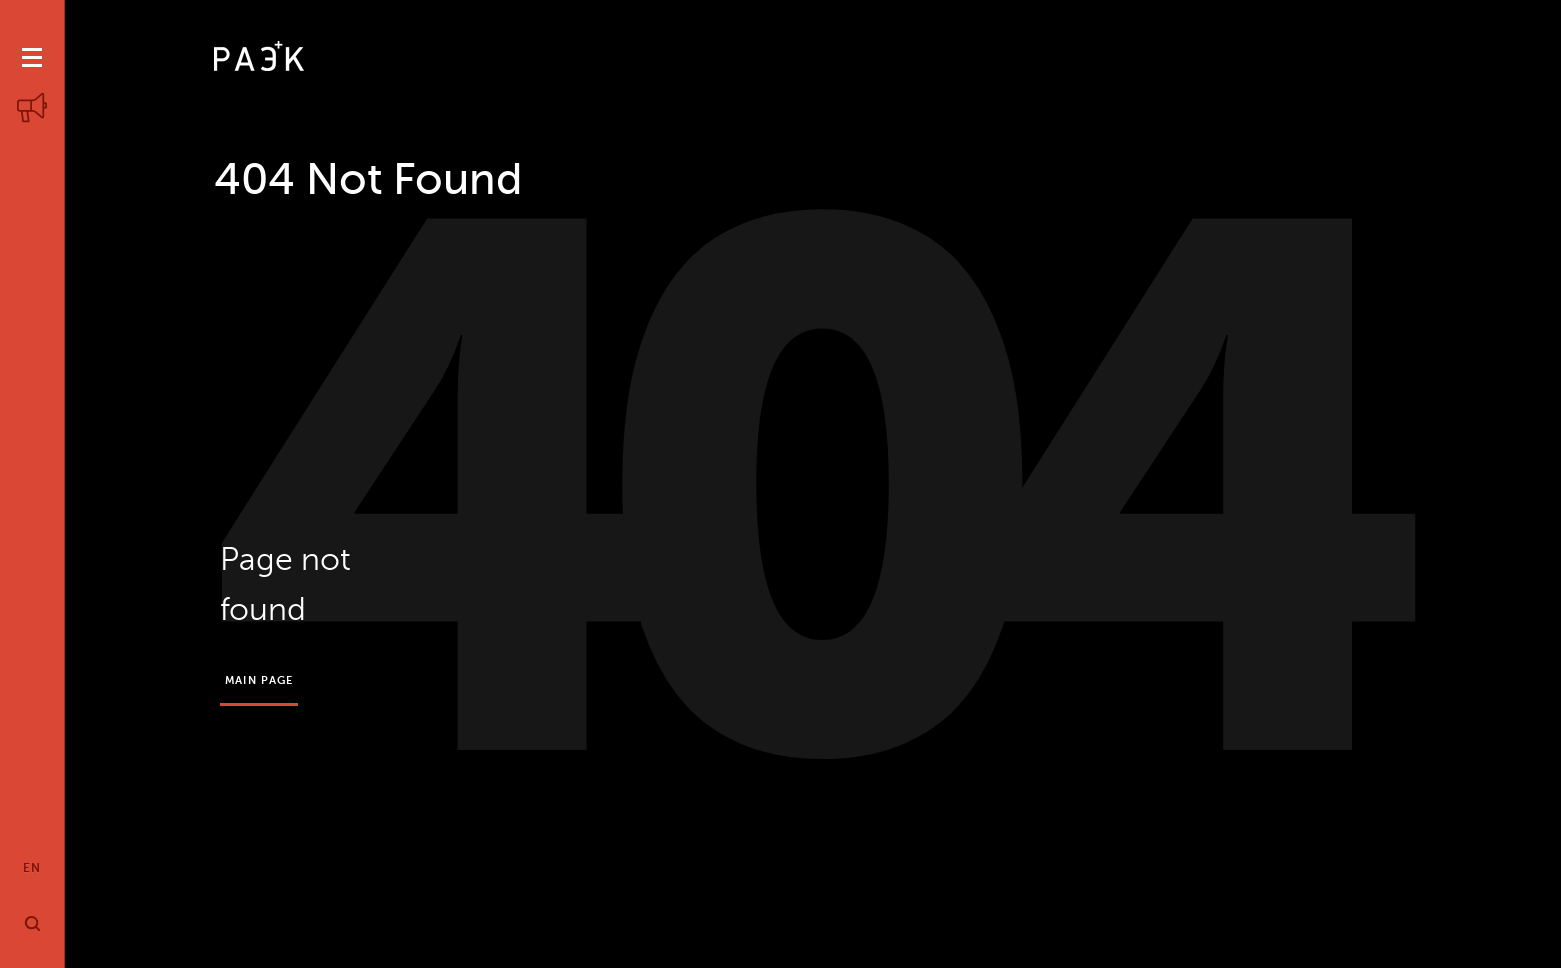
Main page (259, 680)
